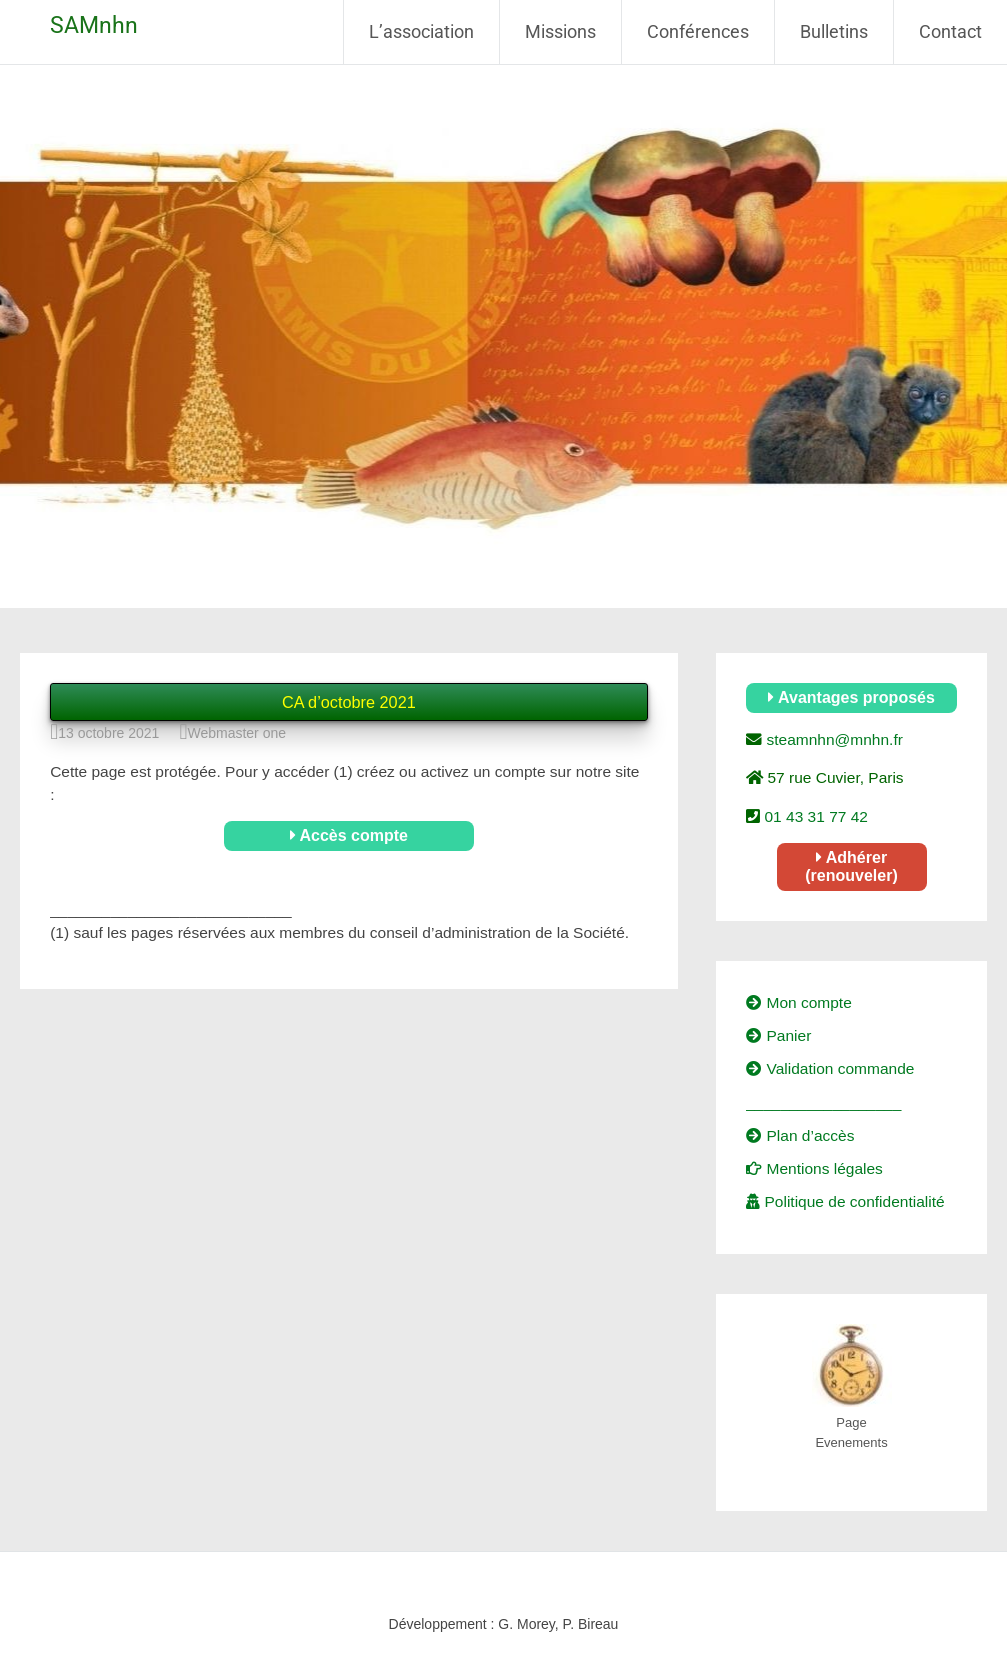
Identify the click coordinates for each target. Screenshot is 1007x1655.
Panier (778, 1035)
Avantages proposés (851, 697)
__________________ (823, 1102)
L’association (421, 31)
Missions (560, 31)
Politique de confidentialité (845, 1201)
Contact (950, 31)
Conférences (698, 31)
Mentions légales (814, 1168)
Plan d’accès (800, 1135)
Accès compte (349, 835)
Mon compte (799, 1002)
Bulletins (834, 31)
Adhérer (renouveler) (851, 866)
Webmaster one (236, 733)
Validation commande (830, 1068)
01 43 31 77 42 (814, 816)
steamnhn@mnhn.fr (832, 739)
